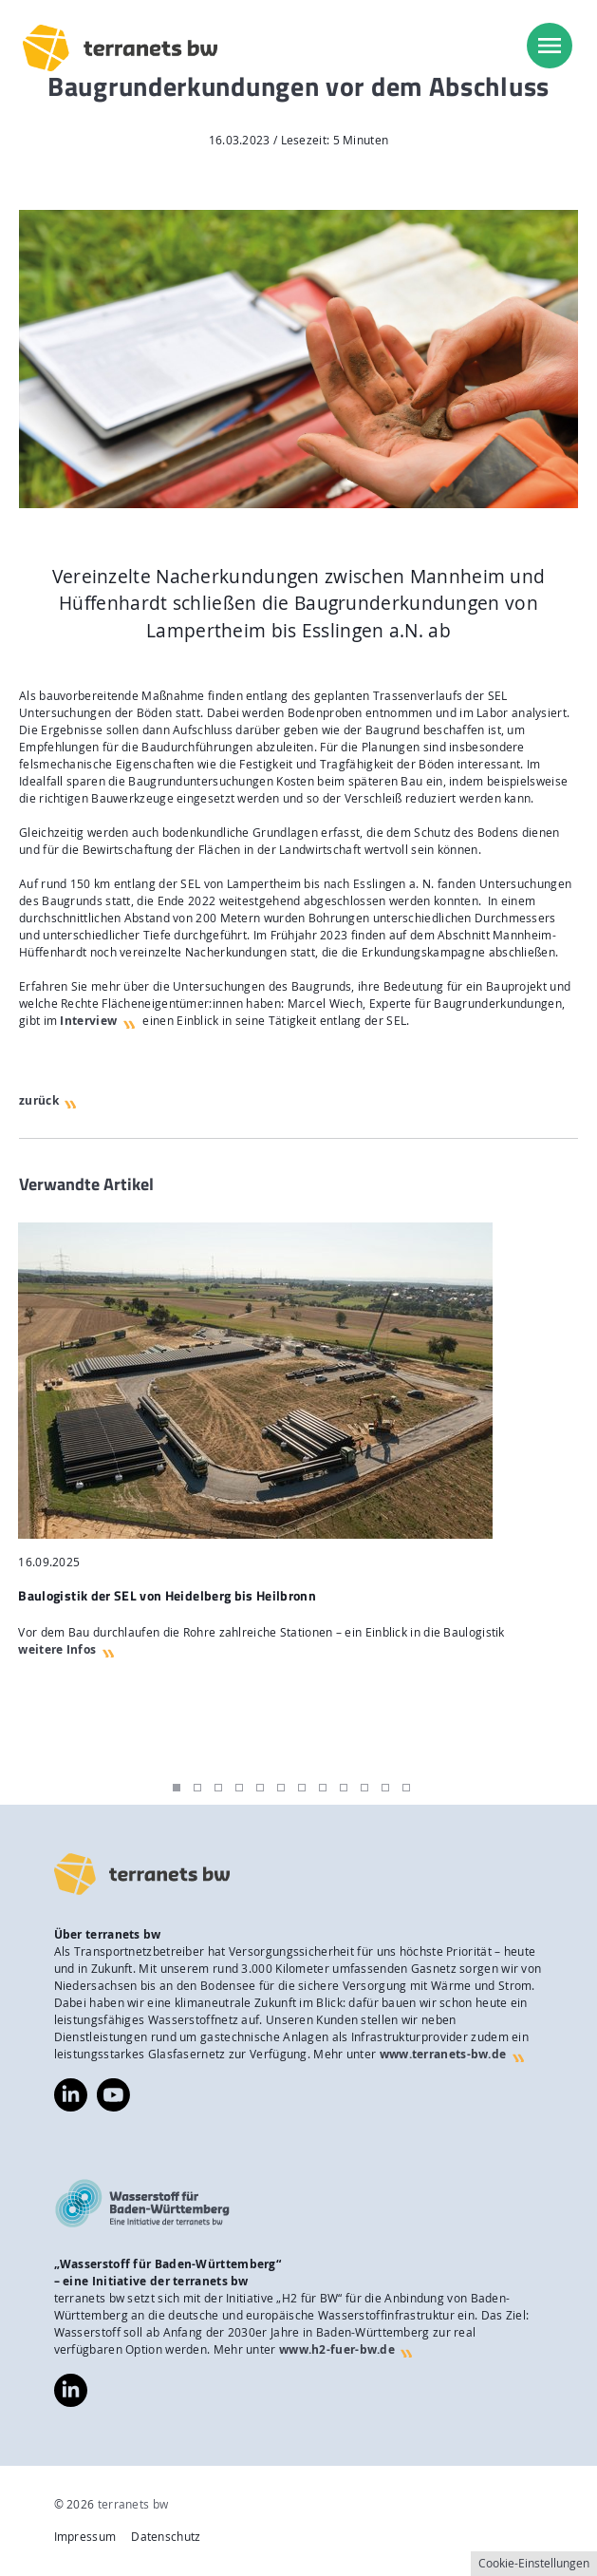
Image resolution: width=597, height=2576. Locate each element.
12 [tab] (406, 1787)
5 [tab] (260, 1787)
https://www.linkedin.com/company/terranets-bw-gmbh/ (70, 2095)
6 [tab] (281, 1787)
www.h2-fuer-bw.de (337, 2349)
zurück (39, 1100)
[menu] (549, 45)
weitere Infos (57, 1649)
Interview (88, 1021)
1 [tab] (176, 1787)
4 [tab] (239, 1787)
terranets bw (133, 2504)
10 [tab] (364, 1787)
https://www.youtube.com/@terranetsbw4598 (113, 2086)
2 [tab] (197, 1787)
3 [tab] (218, 1787)
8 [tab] (322, 1787)
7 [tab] (302, 1787)
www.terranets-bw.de (443, 2054)
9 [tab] (343, 1787)
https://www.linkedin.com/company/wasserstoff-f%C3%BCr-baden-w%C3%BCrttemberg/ (70, 2390)
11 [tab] (385, 1787)
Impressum (85, 2537)
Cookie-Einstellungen (533, 2563)
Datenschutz (165, 2537)
